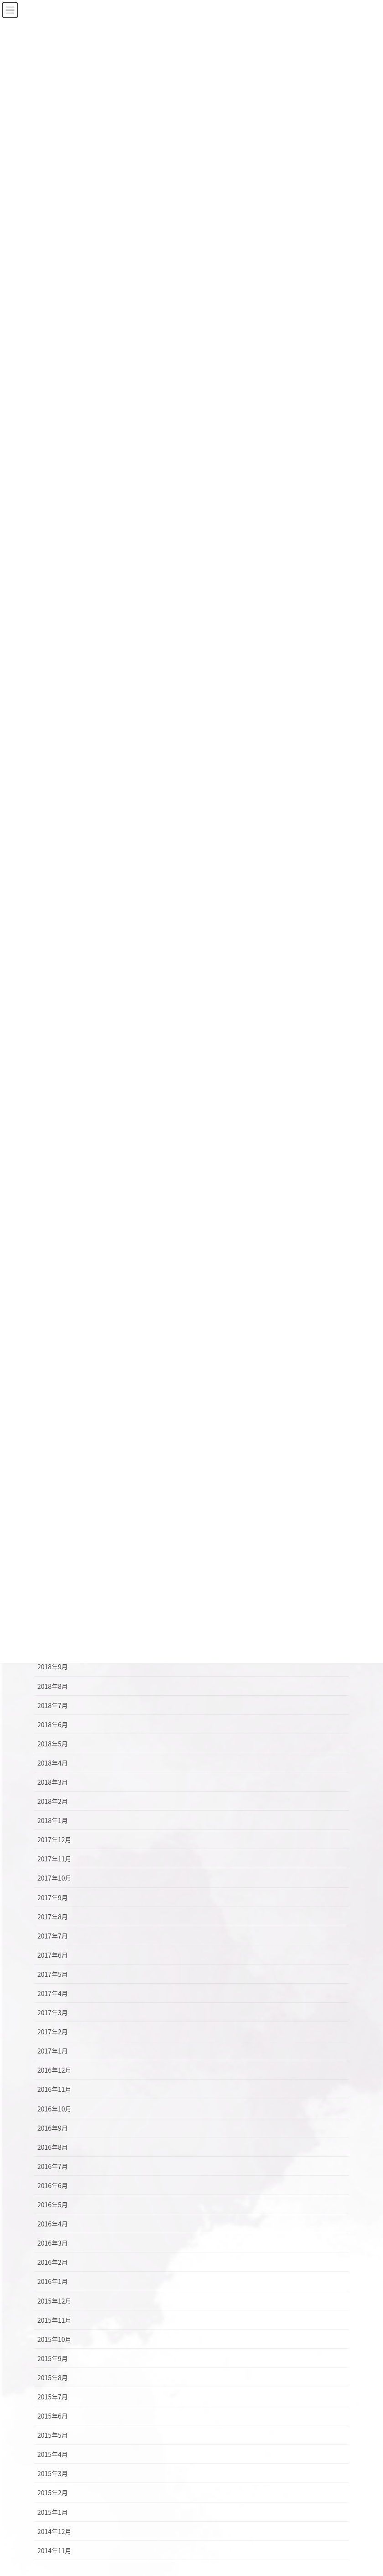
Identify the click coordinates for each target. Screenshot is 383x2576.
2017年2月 (52, 2031)
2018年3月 (52, 1782)
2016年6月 (52, 2185)
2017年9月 (52, 1897)
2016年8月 (52, 2147)
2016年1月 (52, 2281)
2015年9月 (52, 2358)
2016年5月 (52, 2204)
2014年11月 (54, 2550)
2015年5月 (52, 2435)
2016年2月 (52, 2262)
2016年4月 (52, 2223)
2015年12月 (54, 2300)
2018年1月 (52, 1820)
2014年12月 (54, 2531)
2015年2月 (52, 2492)
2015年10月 (54, 2339)
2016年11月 (54, 2089)
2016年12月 (54, 2069)
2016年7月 (52, 2166)
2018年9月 (52, 1666)
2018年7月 (52, 1705)
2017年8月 (52, 1916)
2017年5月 (52, 1974)
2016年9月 (52, 2127)
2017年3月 (52, 2012)
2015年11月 (54, 2320)
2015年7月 (52, 2396)
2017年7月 (52, 1935)
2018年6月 (52, 1724)
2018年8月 (52, 1686)
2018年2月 (52, 1801)
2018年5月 (52, 1743)
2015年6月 (52, 2415)
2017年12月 (54, 1839)
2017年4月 (52, 1993)
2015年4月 (52, 2454)
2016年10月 (54, 2108)
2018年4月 (52, 1762)
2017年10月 (54, 1877)
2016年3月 (52, 2242)
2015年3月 (52, 2473)
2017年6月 (52, 1954)
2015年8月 (52, 2377)
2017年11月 (54, 1858)
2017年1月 (52, 2050)
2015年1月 (52, 2512)
